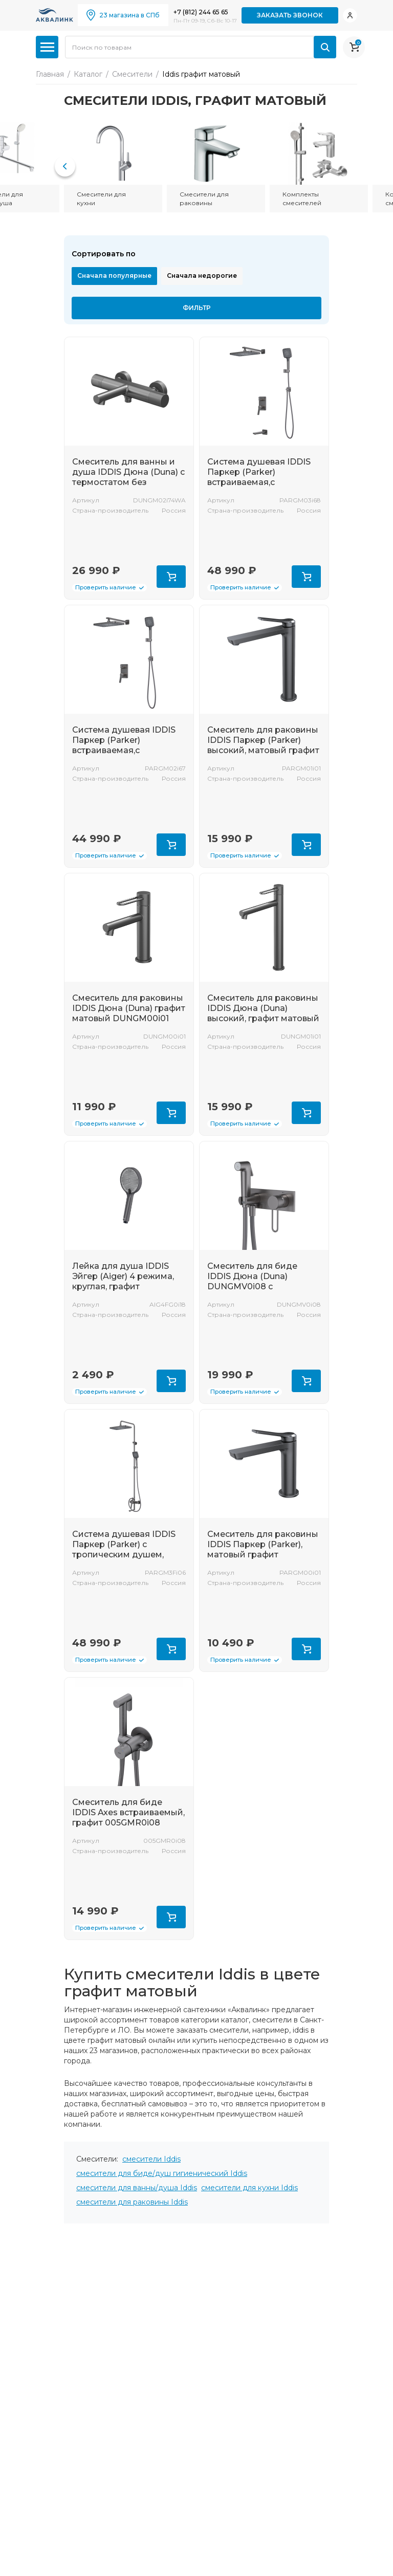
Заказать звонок (290, 15)
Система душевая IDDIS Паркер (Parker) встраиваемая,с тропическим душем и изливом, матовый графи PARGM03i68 (261, 487)
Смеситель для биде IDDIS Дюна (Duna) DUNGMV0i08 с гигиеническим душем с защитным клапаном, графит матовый (260, 1291)
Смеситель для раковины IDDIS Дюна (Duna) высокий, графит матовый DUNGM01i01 (263, 1013)
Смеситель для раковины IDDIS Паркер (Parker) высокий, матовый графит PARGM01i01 (263, 745)
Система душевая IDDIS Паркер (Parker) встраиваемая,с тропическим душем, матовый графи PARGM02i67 (124, 755)
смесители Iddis (151, 2159)
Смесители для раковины (204, 198)
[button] (65, 166)
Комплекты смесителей (301, 198)
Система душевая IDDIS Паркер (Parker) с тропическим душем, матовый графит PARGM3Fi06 (124, 1554)
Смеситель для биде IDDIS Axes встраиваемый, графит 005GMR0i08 (128, 1812)
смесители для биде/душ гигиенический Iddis (161, 2173)
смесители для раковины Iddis (132, 2202)
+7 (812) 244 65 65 (200, 12)
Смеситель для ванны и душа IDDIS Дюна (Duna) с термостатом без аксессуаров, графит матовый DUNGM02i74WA (128, 482)
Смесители (132, 74)
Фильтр (197, 308)
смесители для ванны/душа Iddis (136, 2187)
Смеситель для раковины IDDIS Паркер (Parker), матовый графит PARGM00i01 (262, 1549)
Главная (50, 74)
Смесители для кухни (101, 198)
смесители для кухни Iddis (249, 2187)
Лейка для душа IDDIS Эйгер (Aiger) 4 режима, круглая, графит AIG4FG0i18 (123, 1281)
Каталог (88, 74)
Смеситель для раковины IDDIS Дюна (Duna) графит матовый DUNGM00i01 (128, 1008)
